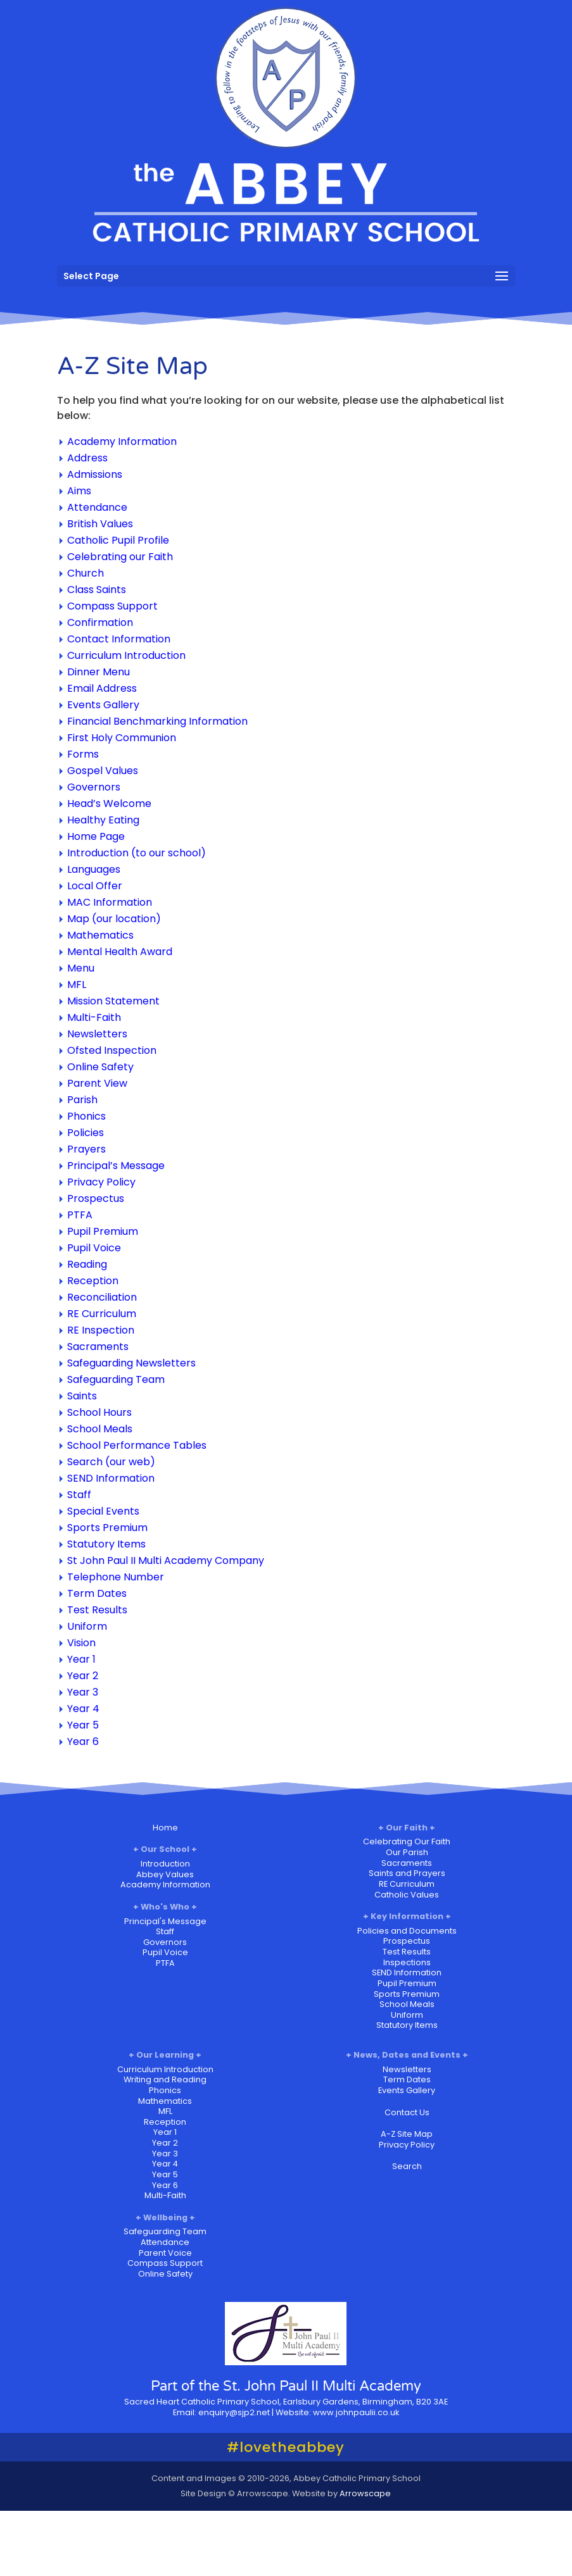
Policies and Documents (407, 1930)
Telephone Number (115, 1577)
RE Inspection (100, 1330)
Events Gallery (103, 704)
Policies (85, 1132)
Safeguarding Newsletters (131, 1363)
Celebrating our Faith (120, 556)
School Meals (99, 1429)
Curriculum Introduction (126, 655)
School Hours (99, 1412)
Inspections (407, 1962)
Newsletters (97, 1034)
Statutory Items (106, 1544)
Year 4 (83, 1708)
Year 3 (82, 1692)
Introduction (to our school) (136, 853)
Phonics (86, 1116)
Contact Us (407, 2112)
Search (407, 2166)
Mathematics (100, 935)
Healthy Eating (103, 820)
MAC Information (109, 902)
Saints (82, 1396)
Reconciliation (102, 1297)
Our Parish (407, 1852)
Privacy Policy (101, 1182)
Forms (83, 754)
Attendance (97, 507)
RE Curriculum (101, 1313)
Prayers (86, 1149)
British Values (100, 523)
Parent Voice (165, 2253)
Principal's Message (165, 1921)
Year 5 (83, 1725)
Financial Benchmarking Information (157, 721)
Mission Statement (113, 1001)
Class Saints (96, 589)
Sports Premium (107, 1527)
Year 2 (82, 1675)
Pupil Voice (94, 1248)
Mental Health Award (119, 951)
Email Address (102, 688)
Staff (79, 1494)
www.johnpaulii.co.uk (356, 2412)
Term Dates (97, 1593)
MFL (76, 984)
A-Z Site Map (407, 2134)
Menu (80, 968)
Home (165, 1827)
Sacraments (98, 1346)
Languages (93, 869)
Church (85, 573)
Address (87, 458)
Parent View (97, 1083)
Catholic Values (406, 1894)
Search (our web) (111, 1461)
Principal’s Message (116, 1165)
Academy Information (122, 441)
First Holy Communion (121, 737)
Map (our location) (114, 918)
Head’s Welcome (109, 803)
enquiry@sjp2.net (234, 2412)
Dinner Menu (98, 672)
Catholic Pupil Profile (118, 540)
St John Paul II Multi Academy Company (165, 1560)
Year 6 (83, 1741)
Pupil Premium (102, 1231)
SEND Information (111, 1478)
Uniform (87, 1626)
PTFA (79, 1215)
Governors (93, 787)
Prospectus (95, 1198)
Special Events (103, 1511)
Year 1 (81, 1659)
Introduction (165, 1863)
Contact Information (118, 639)
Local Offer (94, 885)
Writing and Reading (165, 2079)
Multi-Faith (94, 1017)
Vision (81, 1642)
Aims (79, 491)
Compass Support (112, 606)
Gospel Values (102, 770)
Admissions (94, 474)
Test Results (97, 1610)
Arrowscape (365, 2493)
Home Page (96, 836)
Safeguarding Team (116, 1379)
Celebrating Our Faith (406, 1841)
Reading (87, 1264)
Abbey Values (165, 1874)
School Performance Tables (137, 1445)
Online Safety (100, 1067)
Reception (92, 1280)
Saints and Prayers (407, 1873)
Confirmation (100, 622)
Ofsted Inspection (111, 1050)
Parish (82, 1099)
